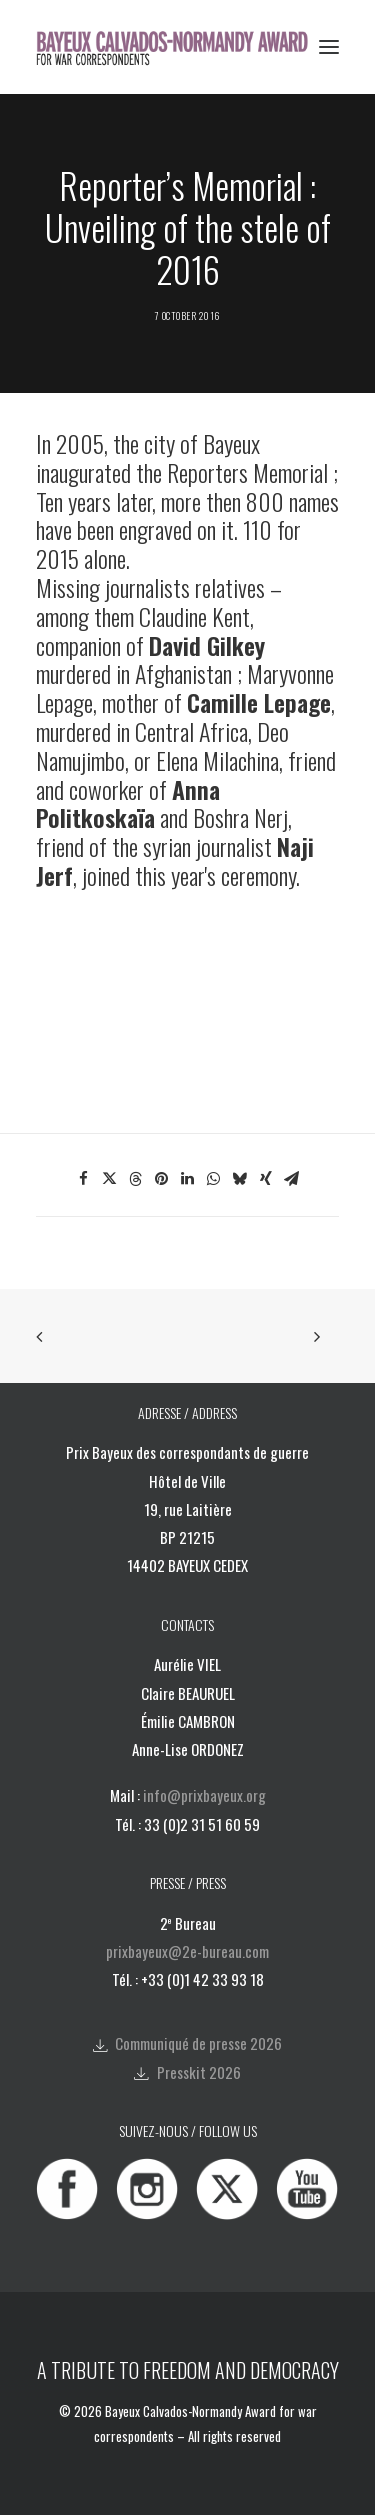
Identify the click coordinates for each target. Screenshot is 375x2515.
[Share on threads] (136, 1179)
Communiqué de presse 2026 (198, 2043)
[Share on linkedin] (188, 1179)
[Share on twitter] (110, 1179)
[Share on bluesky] (240, 1179)
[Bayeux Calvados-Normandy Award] (178, 47)
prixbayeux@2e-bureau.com (187, 1951)
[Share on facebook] (84, 1179)
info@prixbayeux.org (204, 1795)
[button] (329, 47)
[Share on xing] (266, 1179)
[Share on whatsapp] (214, 1179)
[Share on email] (292, 1179)
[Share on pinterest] (162, 1179)
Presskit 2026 (199, 2072)
